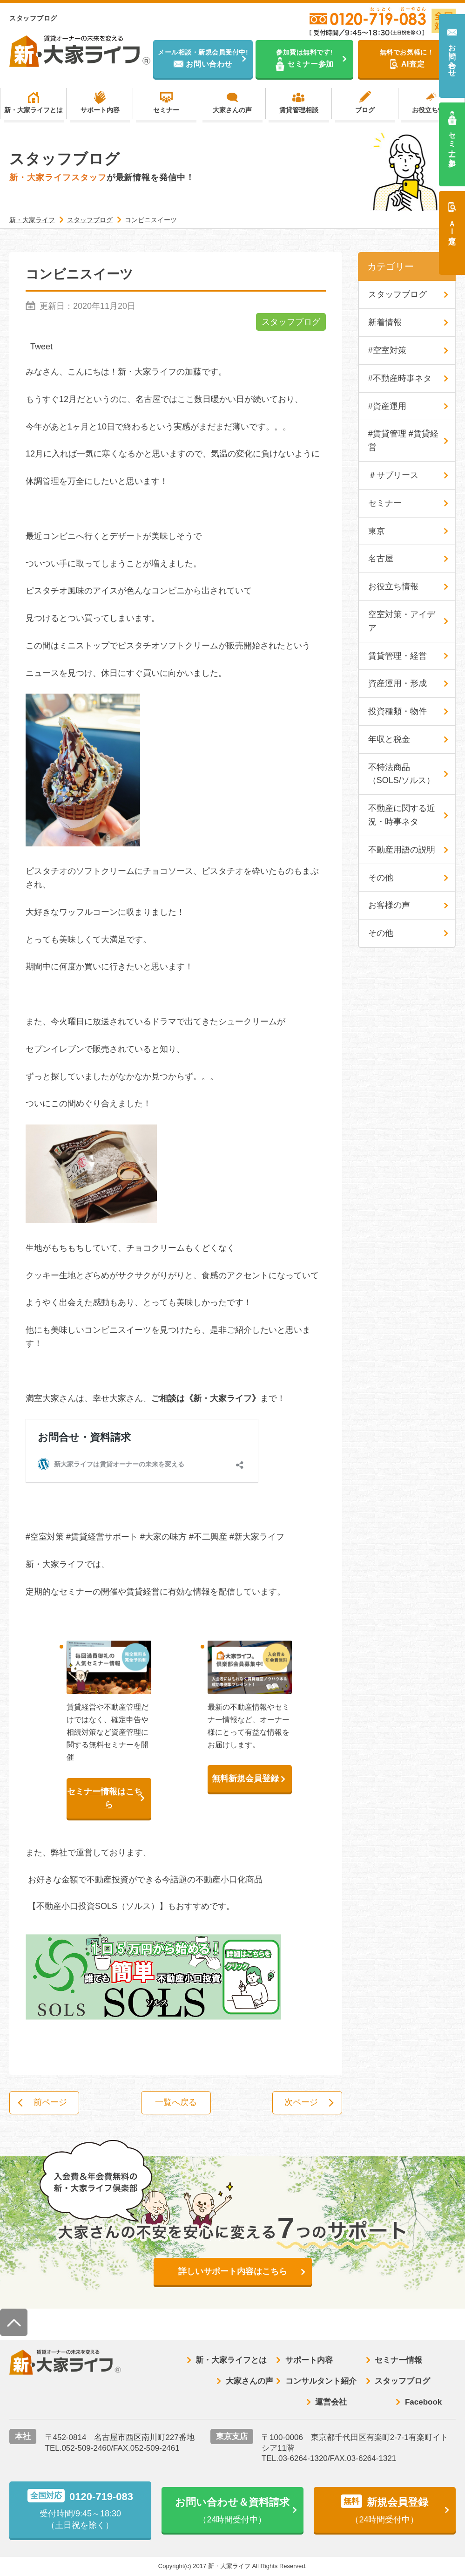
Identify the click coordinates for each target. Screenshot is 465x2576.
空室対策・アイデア (401, 621)
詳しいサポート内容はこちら (232, 2271)
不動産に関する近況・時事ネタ (401, 815)
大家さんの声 (232, 110)
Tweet (41, 346)
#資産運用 (387, 406)
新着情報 (385, 322)
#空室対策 (387, 350)
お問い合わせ (452, 56)
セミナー (166, 110)
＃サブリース (393, 475)
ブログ (365, 110)
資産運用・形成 (397, 683)
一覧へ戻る (176, 2102)
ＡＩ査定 (452, 224)
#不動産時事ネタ (399, 378)
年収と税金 (389, 739)
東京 (376, 531)
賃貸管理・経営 (397, 656)
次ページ (301, 2102)
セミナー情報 (398, 2360)
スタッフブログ (291, 322)
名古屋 (380, 558)
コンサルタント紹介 (321, 2381)
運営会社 (331, 2402)
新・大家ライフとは (33, 110)
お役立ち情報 (431, 110)
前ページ (50, 2102)
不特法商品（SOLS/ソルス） (401, 774)
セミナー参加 (452, 140)
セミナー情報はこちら (104, 1798)
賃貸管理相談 (298, 110)
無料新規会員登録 (245, 1778)
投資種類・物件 (397, 711)
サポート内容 (100, 110)
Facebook (423, 2402)
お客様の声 (389, 905)
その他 (380, 877)
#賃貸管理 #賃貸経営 (403, 440)
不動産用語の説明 (401, 849)
